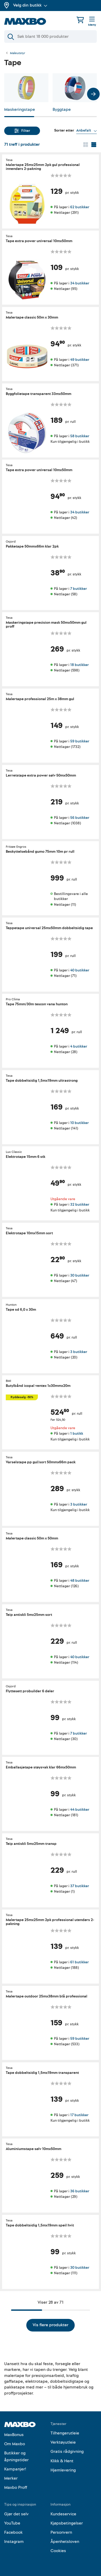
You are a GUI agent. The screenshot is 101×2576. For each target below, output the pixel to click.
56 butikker (79, 817)
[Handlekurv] (80, 19)
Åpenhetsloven (64, 2541)
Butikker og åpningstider (16, 2456)
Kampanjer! (15, 2469)
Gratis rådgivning (67, 2451)
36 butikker (79, 2191)
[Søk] (50, 36)
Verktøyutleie (63, 2442)
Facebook (13, 2532)
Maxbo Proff (15, 2487)
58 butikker (79, 435)
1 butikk (76, 1433)
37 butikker (79, 1885)
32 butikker (79, 1204)
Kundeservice (63, 2514)
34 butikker (79, 283)
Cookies (58, 2551)
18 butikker (79, 664)
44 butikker (79, 1809)
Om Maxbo (14, 2444)
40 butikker (79, 969)
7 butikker (78, 588)
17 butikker (79, 2114)
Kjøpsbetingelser (66, 2523)
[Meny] (92, 21)
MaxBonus (14, 2435)
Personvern (61, 2532)
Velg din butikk (30, 5)
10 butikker (79, 1122)
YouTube (12, 2523)
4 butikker (78, 1046)
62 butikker (79, 206)
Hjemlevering (63, 2470)
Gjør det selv (16, 2514)
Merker (11, 2478)
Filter (22, 130)
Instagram (14, 2541)
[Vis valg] (86, 130)
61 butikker (79, 1962)
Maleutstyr (17, 53)
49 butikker (79, 359)
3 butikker (78, 1351)
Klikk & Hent (61, 2461)
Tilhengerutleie (64, 2433)
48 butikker (79, 1580)
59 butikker (79, 741)
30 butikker (79, 1275)
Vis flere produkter (50, 2325)
